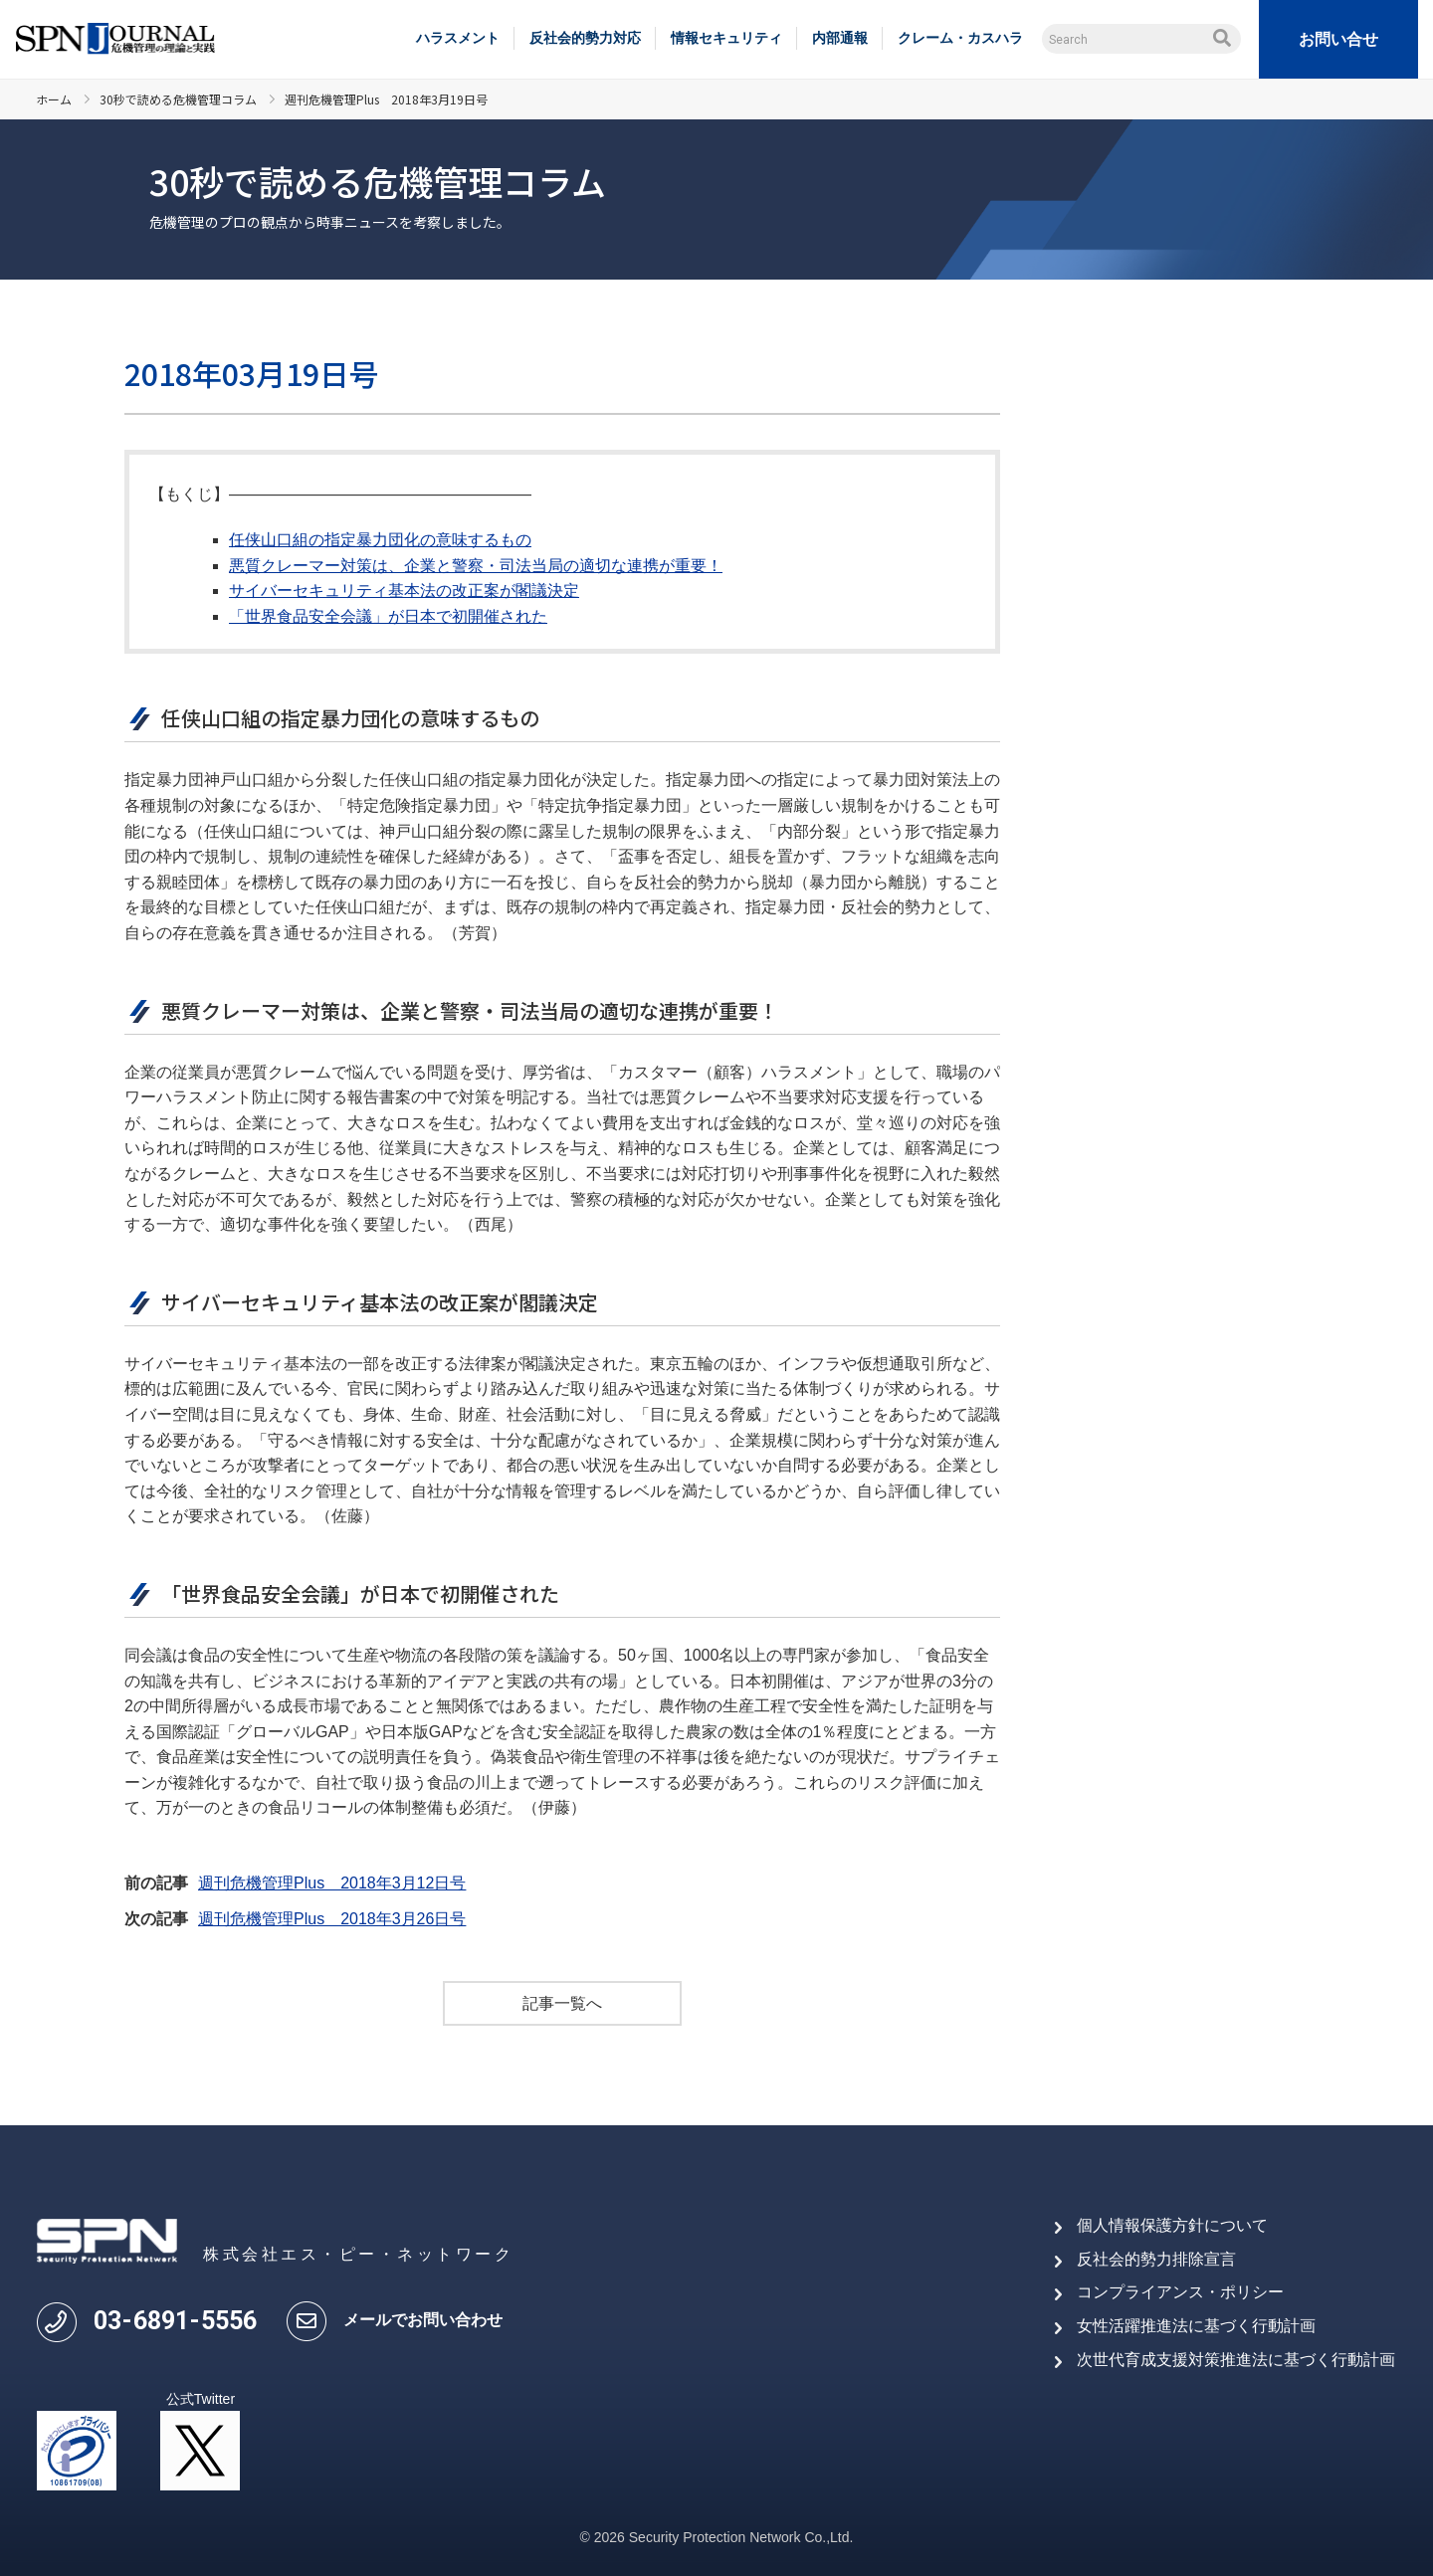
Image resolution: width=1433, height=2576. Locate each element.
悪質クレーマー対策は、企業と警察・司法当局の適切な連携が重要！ (475, 565)
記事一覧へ (562, 2003)
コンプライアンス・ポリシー (1180, 2291)
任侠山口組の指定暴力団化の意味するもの (380, 539)
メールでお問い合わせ (423, 2319)
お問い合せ (1338, 39)
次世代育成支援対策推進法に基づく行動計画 (1236, 2359)
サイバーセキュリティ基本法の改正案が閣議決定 (404, 590)
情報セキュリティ (726, 38)
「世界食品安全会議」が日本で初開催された (388, 616)
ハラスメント (458, 38)
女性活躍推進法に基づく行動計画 (1196, 2325)
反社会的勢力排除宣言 (1156, 2259)
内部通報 (840, 38)
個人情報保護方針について (1172, 2225)
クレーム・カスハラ (960, 38)
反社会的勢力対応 (585, 38)
